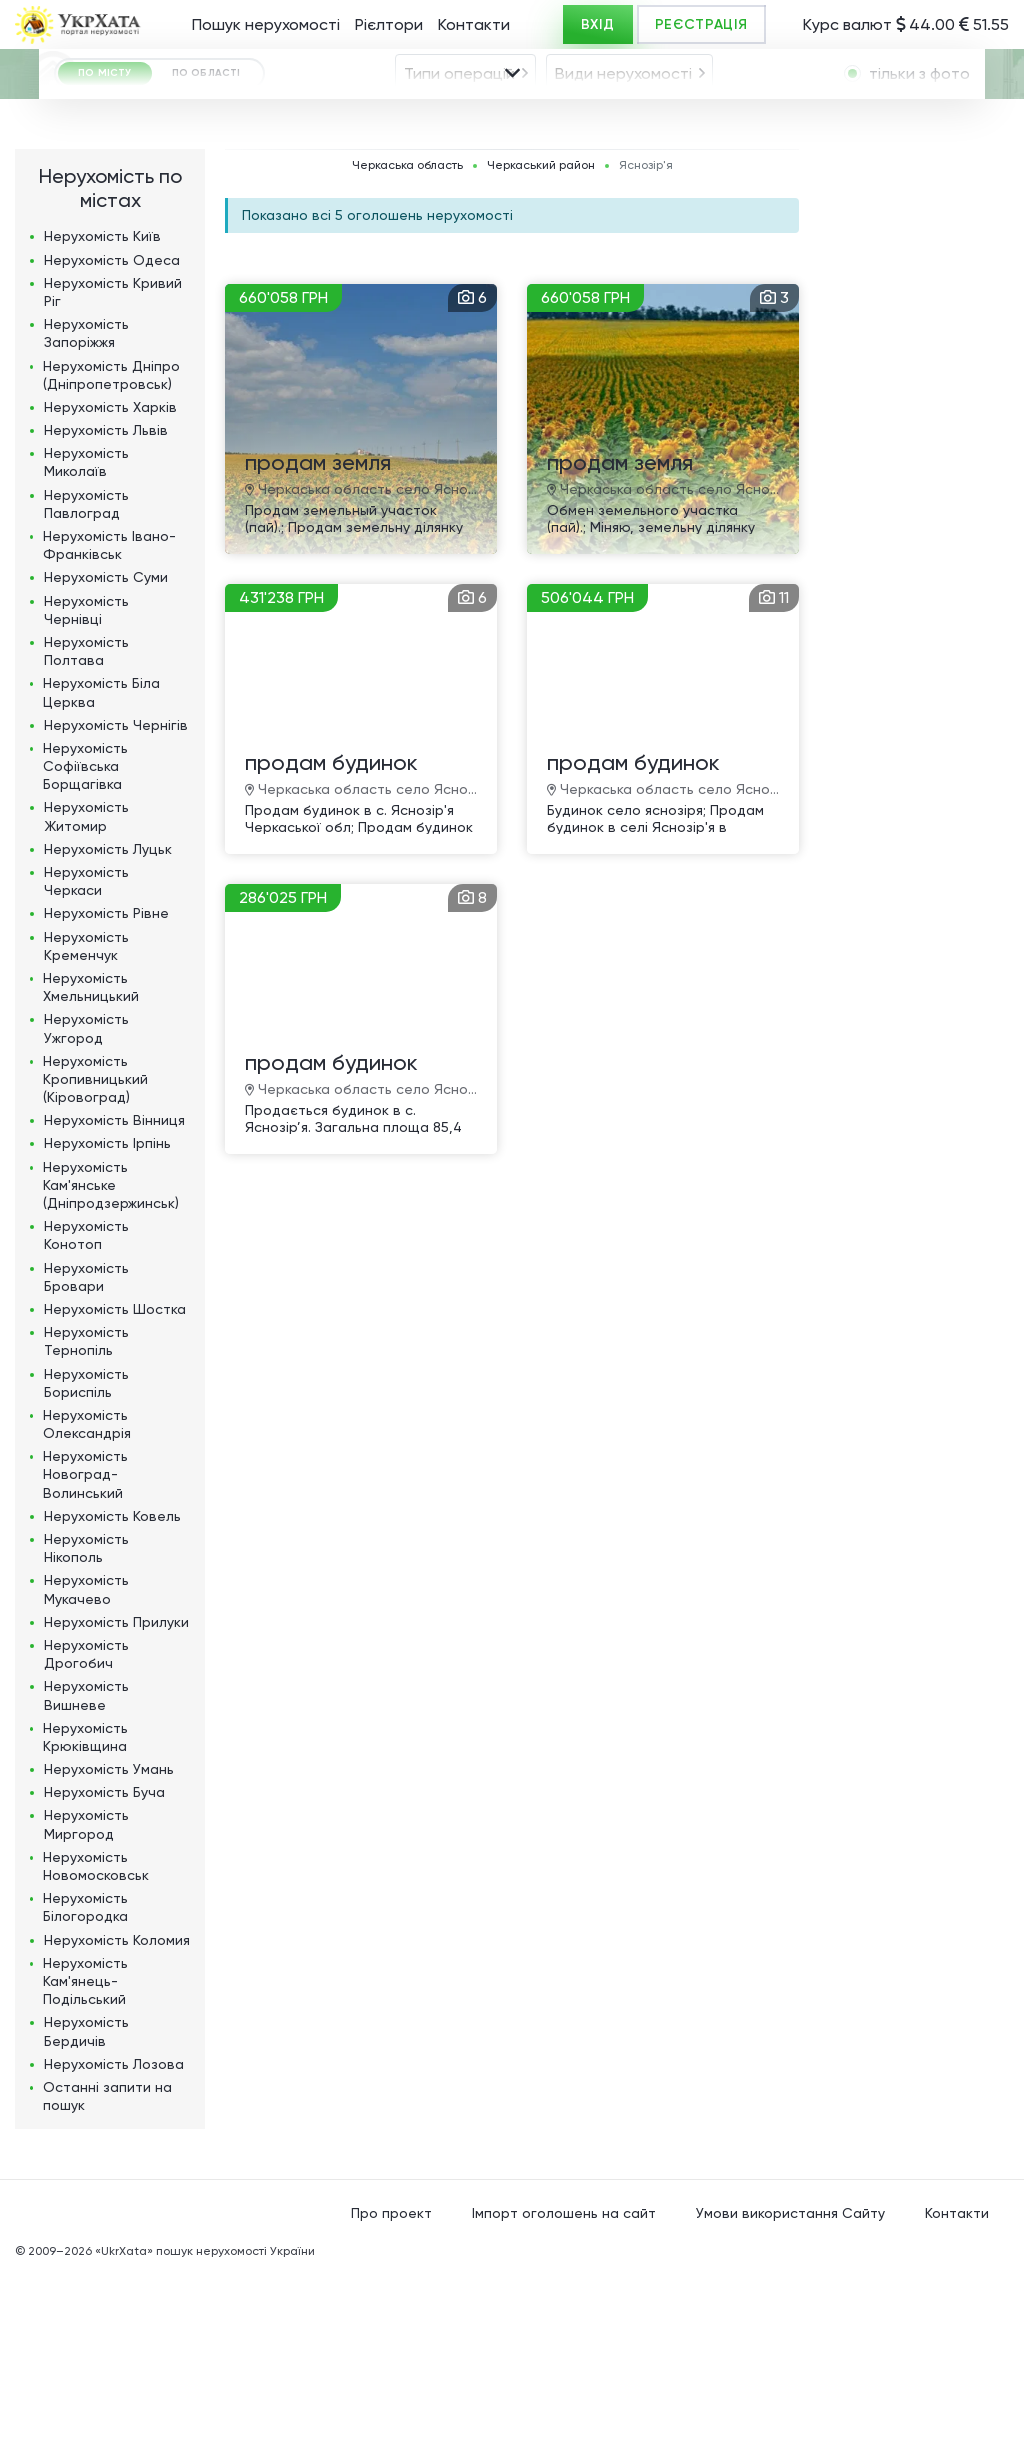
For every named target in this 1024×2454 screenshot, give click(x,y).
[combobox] (465, 128)
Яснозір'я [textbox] (303, 186)
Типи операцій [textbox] (459, 128)
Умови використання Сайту (790, 2393)
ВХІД (598, 24)
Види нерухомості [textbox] (623, 128)
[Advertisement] (914, 629)
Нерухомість (102, 416)
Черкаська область (407, 345)
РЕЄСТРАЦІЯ (701, 24)
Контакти (474, 24)
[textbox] (626, 187)
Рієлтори (389, 24)
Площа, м (355, 238)
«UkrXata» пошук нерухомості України (205, 2431)
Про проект (391, 2393)
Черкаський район (541, 345)
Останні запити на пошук (107, 2276)
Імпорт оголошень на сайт (564, 2393)
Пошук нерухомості (266, 24)
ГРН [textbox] (94, 240)
